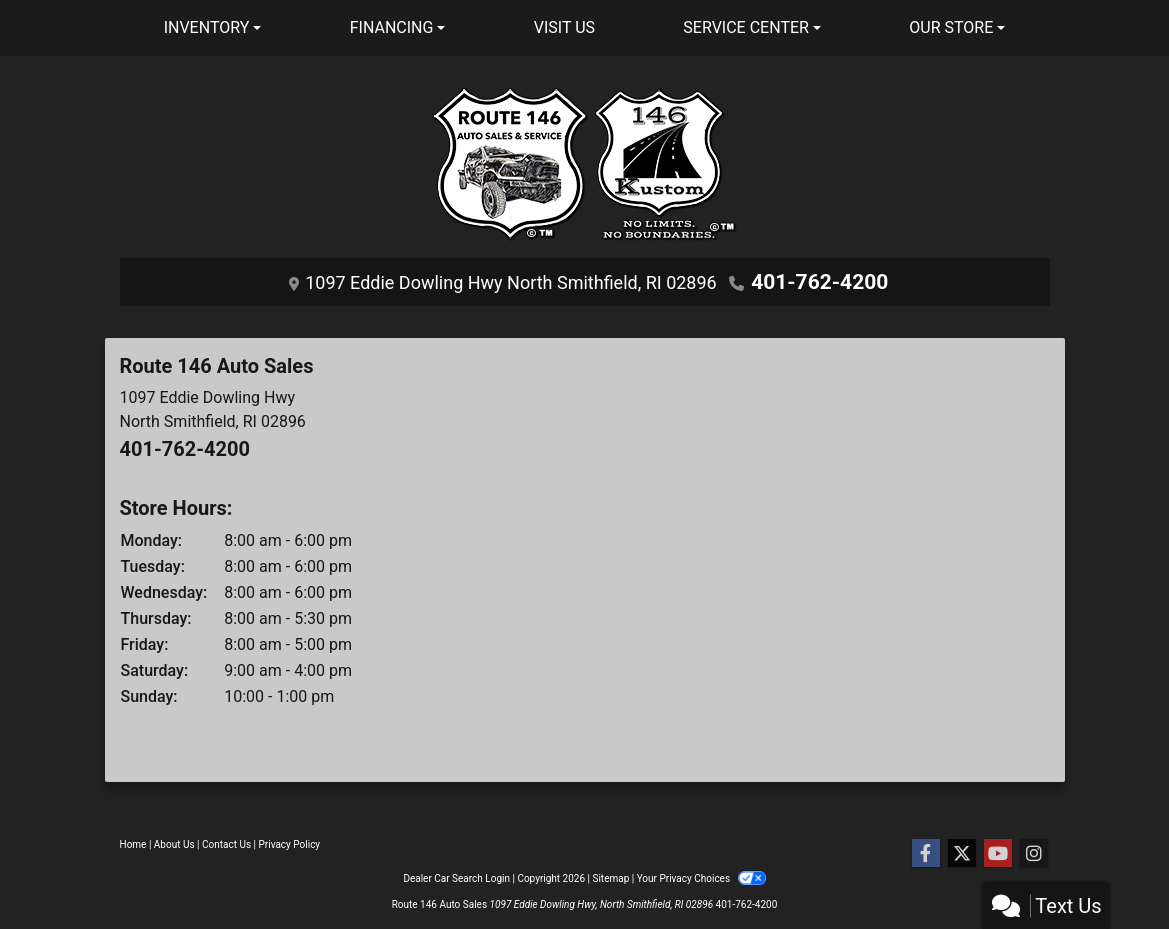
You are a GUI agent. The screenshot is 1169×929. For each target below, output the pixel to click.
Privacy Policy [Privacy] (290, 844)
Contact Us (226, 844)
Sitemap (610, 878)
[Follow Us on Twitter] (962, 854)
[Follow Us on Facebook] (926, 854)
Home (133, 844)
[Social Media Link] (1034, 854)
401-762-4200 (819, 281)
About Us (174, 844)
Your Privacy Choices (701, 878)
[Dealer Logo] (585, 171)
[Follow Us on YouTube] (998, 854)
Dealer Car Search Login (456, 878)
